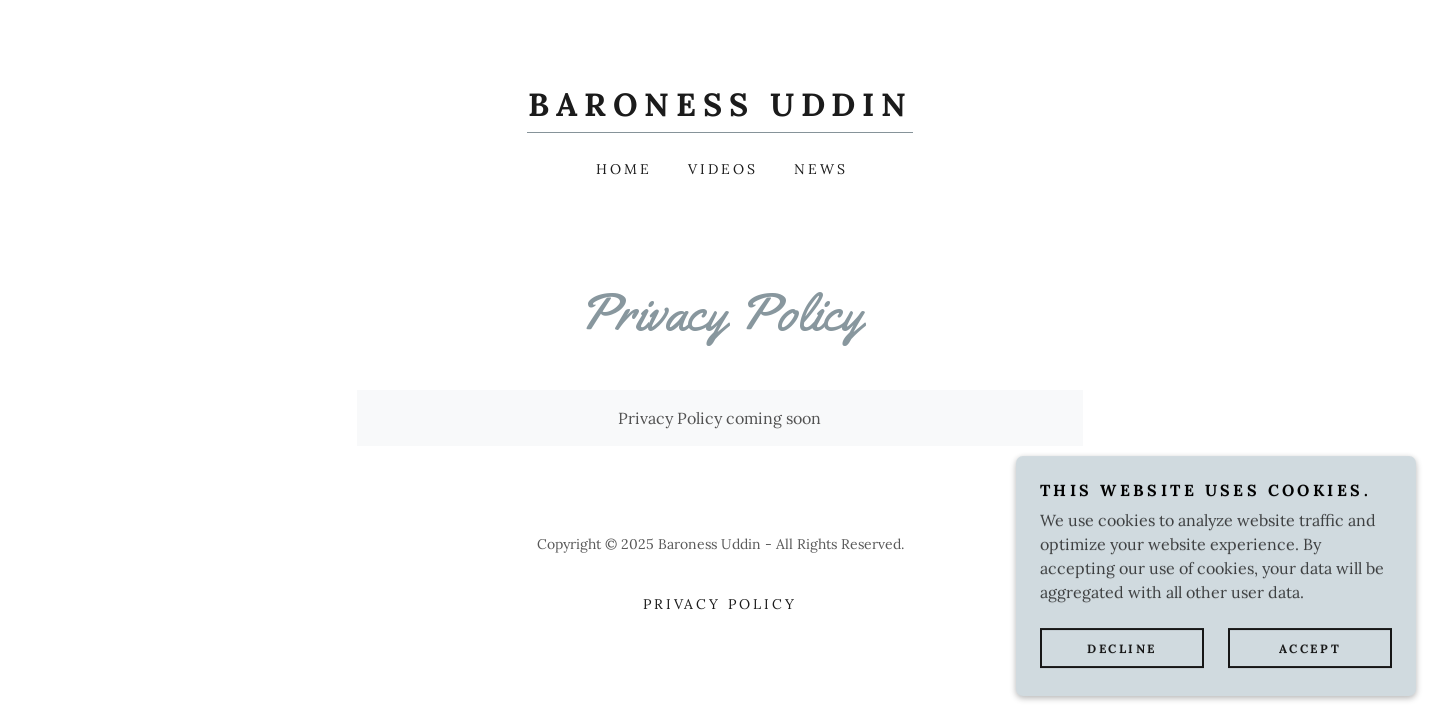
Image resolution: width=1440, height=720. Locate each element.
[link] (720, 110)
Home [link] (624, 169)
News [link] (821, 169)
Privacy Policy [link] (720, 604)
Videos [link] (723, 169)
